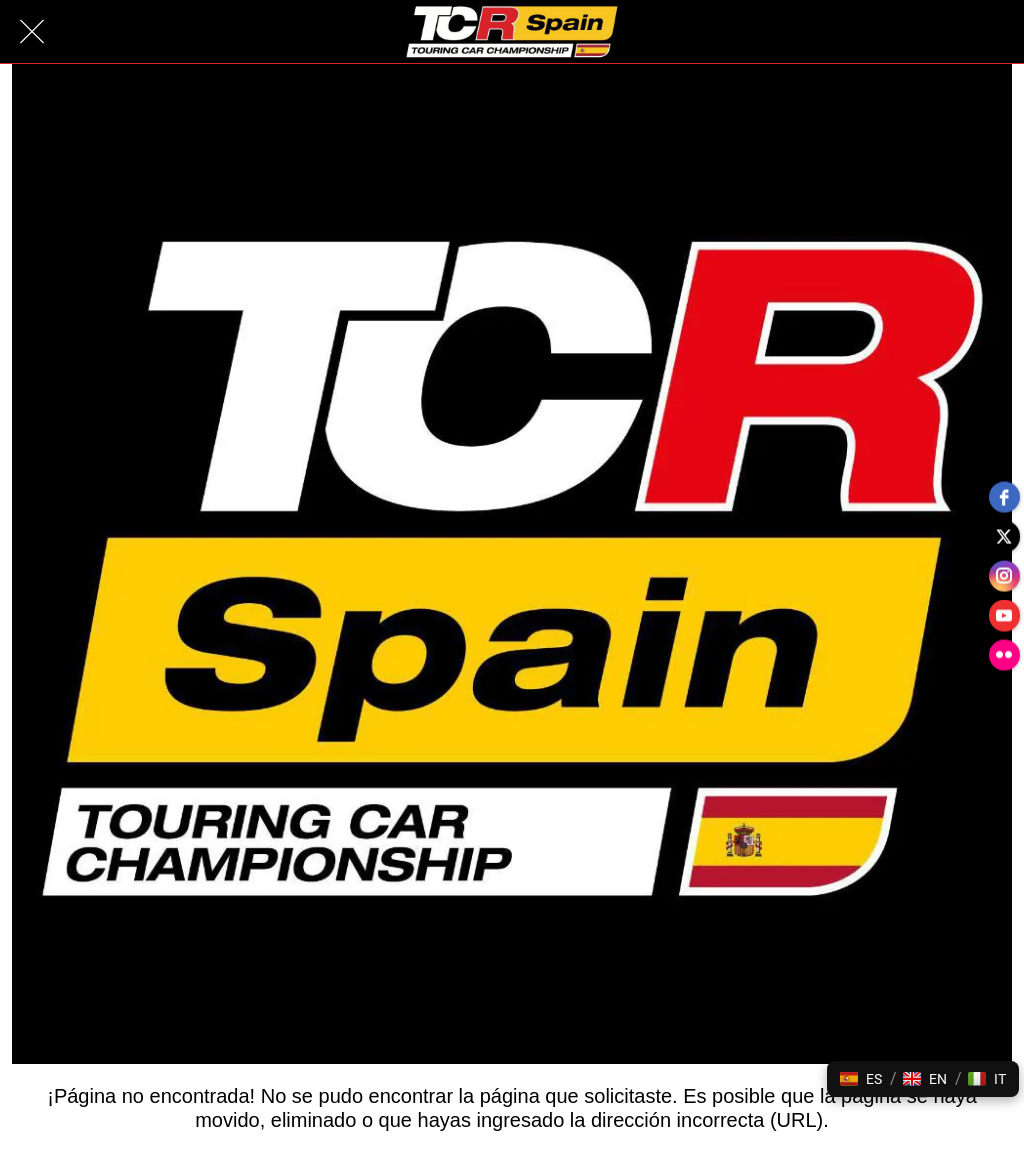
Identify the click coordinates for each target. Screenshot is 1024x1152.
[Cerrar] (32, 32)
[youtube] (1004, 616)
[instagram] (1004, 576)
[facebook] (1004, 496)
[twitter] (1004, 536)
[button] (861, 1079)
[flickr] (1004, 656)
